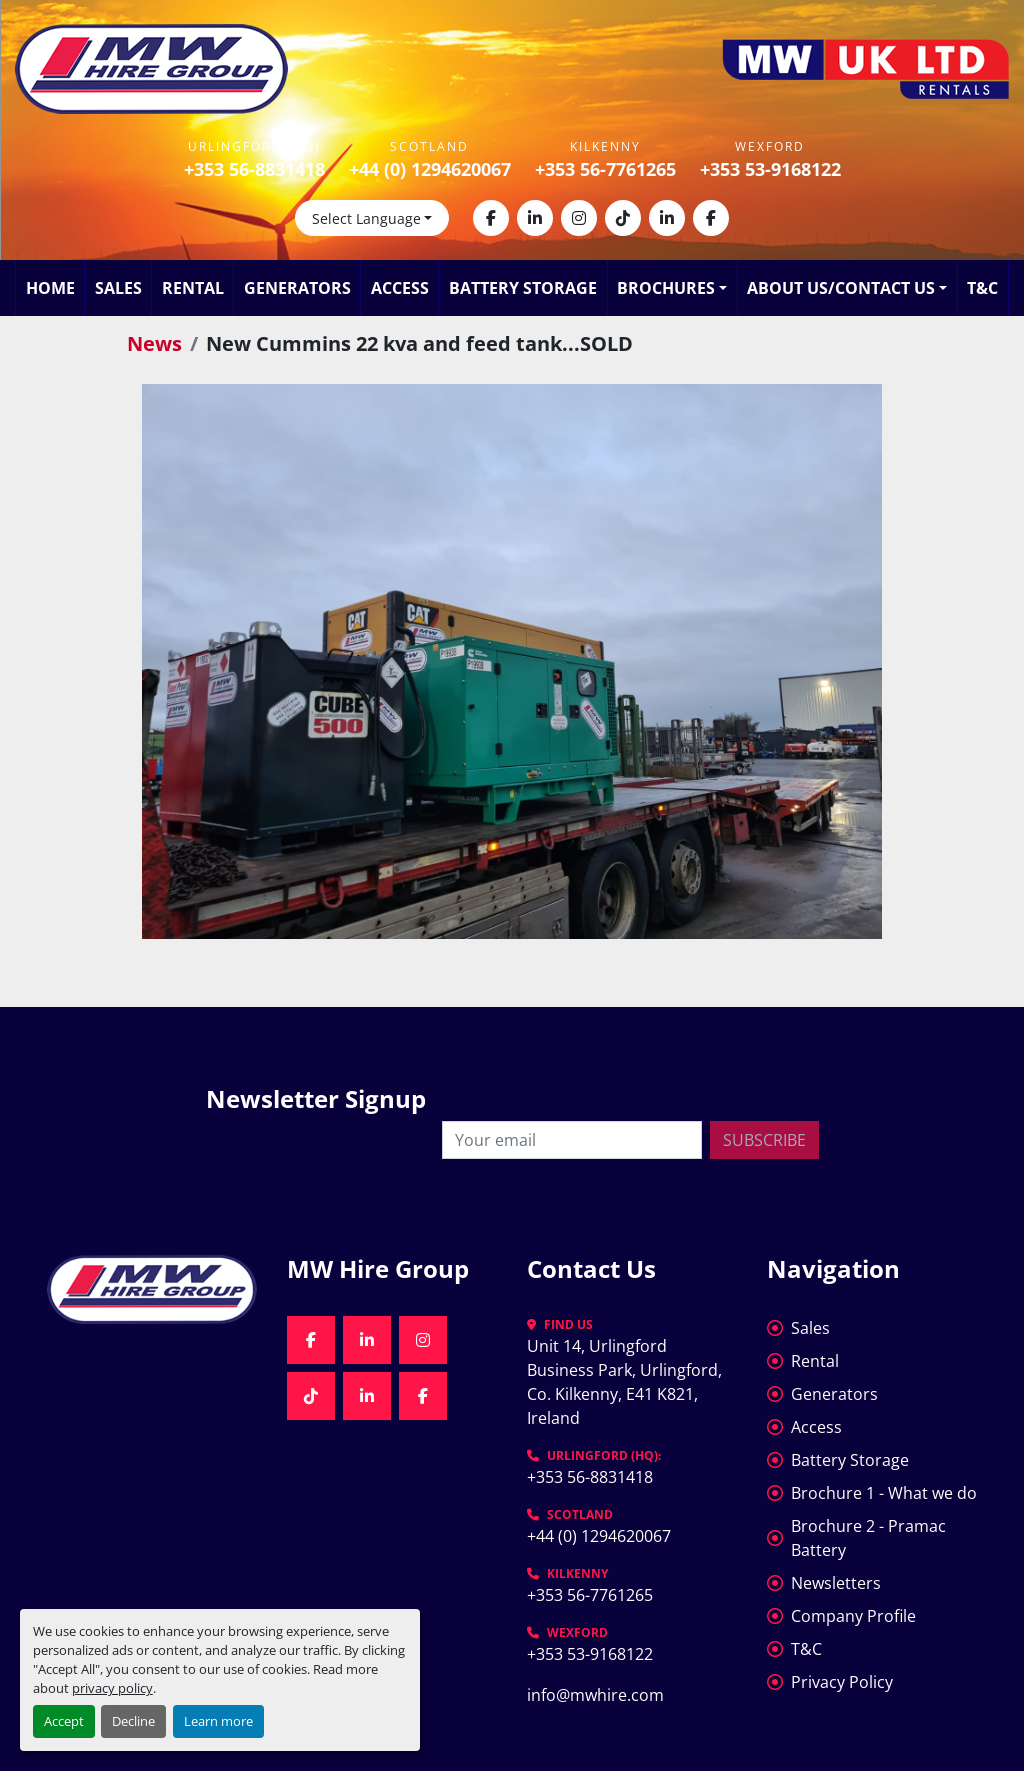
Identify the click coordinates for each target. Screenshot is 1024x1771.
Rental (193, 288)
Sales (118, 288)
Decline (133, 1721)
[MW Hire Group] (152, 1289)
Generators (297, 288)
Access (400, 288)
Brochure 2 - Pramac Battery (868, 1538)
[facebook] (491, 218)
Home (50, 288)
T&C (982, 288)
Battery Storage (523, 288)
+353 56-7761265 (605, 169)
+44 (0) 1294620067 (430, 169)
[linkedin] (535, 218)
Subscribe (764, 1140)
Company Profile (853, 1616)
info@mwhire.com (595, 1695)
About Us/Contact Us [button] (841, 288)
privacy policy (112, 1688)
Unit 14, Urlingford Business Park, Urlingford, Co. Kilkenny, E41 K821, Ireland (626, 1382)
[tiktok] (623, 218)
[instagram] (579, 218)
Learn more (218, 1721)
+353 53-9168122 (770, 169)
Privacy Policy (842, 1682)
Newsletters (836, 1583)
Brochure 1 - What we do (884, 1493)
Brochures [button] (666, 288)
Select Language (366, 218)
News (154, 343)
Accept (64, 1721)
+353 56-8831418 (254, 169)
